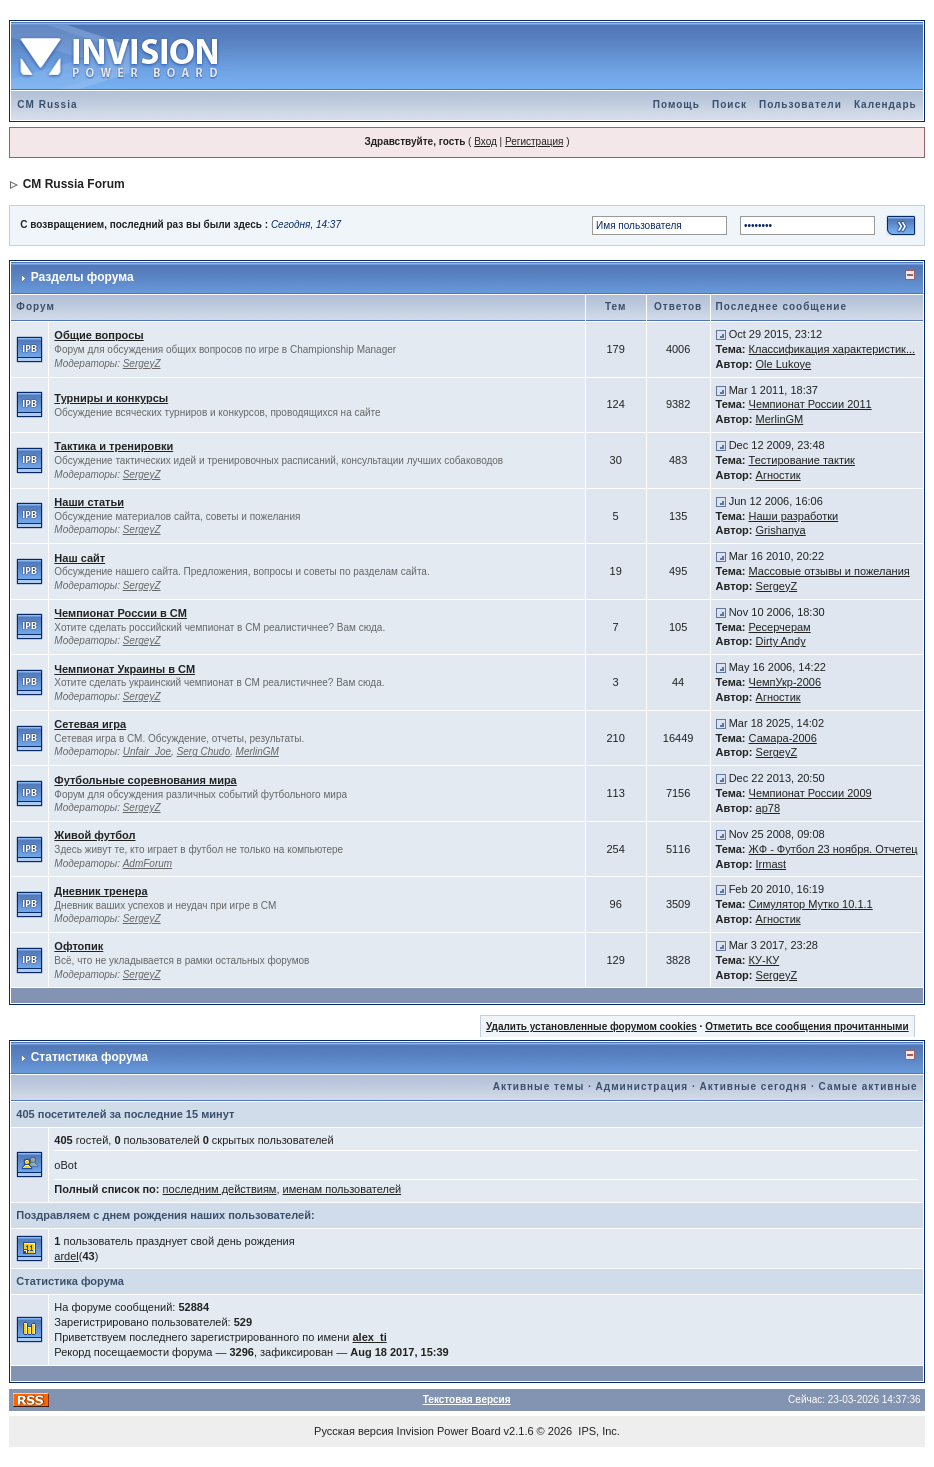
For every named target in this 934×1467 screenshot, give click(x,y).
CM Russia (47, 104)
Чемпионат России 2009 (810, 793)
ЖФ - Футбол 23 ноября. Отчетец (833, 849)
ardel (66, 1256)
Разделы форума (82, 277)
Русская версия (353, 1431)
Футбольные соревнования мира (145, 780)
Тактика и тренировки (113, 446)
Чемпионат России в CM (120, 613)
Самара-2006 (783, 738)
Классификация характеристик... (832, 349)
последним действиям (220, 1189)
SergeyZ (142, 363)
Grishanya (781, 530)
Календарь (885, 104)
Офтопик (78, 946)
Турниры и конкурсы (111, 398)
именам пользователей (342, 1189)
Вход (485, 141)
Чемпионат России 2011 (810, 404)
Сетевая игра (90, 724)
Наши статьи (89, 502)
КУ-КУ (764, 960)
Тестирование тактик (802, 460)
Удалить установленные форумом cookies (591, 1026)
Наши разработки (794, 516)
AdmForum (147, 863)
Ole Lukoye (784, 364)
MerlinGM (780, 419)
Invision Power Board (449, 1431)
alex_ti (369, 1337)
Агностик (778, 475)
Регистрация (534, 141)
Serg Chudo (203, 751)
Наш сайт (79, 558)
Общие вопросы (98, 335)
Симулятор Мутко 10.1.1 (811, 904)
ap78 (768, 808)
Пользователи (800, 104)
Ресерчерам (780, 627)
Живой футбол (94, 835)
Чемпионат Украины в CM (124, 669)
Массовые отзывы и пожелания (829, 571)
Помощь (676, 104)
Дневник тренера (100, 891)
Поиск (729, 104)
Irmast (771, 864)
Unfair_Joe (147, 751)
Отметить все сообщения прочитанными (807, 1026)
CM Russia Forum (74, 184)
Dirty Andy (781, 641)
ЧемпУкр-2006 (785, 682)
